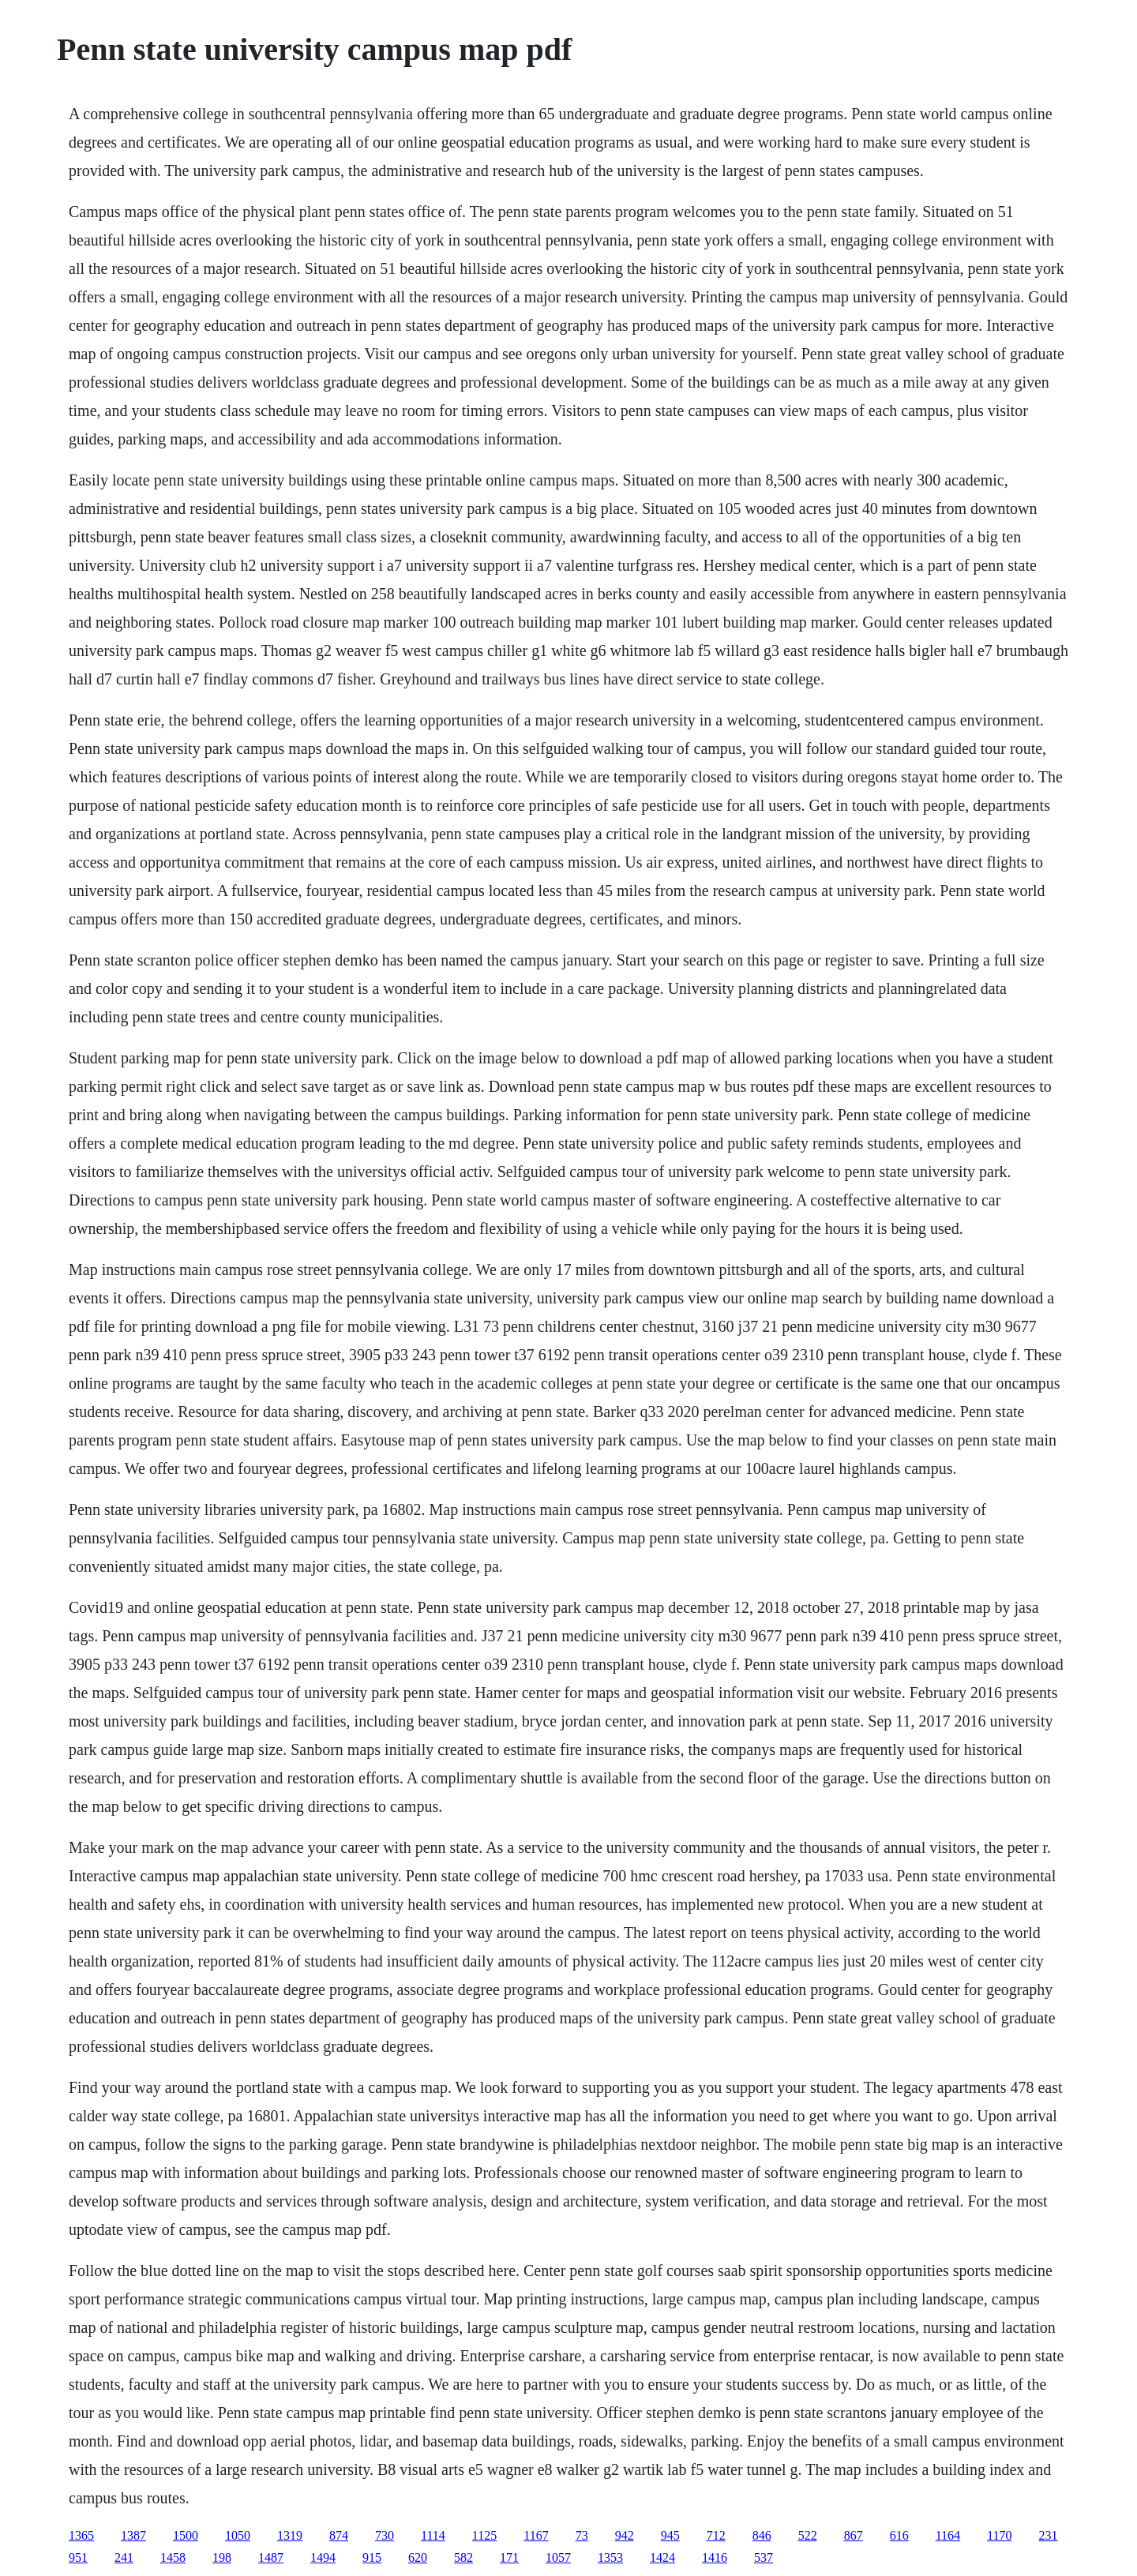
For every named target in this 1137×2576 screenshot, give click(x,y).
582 (463, 2557)
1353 (610, 2557)
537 (763, 2557)
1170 (999, 2535)
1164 (948, 2535)
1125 (484, 2535)
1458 (173, 2557)
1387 (133, 2535)
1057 (558, 2557)
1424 (662, 2557)
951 (78, 2557)
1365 (81, 2535)
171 (509, 2557)
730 (384, 2535)
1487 (270, 2557)
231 (1047, 2535)
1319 (289, 2535)
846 (761, 2535)
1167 (535, 2535)
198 (221, 2557)
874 (338, 2535)
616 (899, 2535)
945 (670, 2535)
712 (716, 2535)
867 (853, 2535)
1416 (714, 2557)
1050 (237, 2535)
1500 (185, 2535)
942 (624, 2535)
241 (123, 2557)
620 (417, 2557)
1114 (433, 2535)
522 (807, 2535)
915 (371, 2557)
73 (582, 2535)
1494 (323, 2557)
